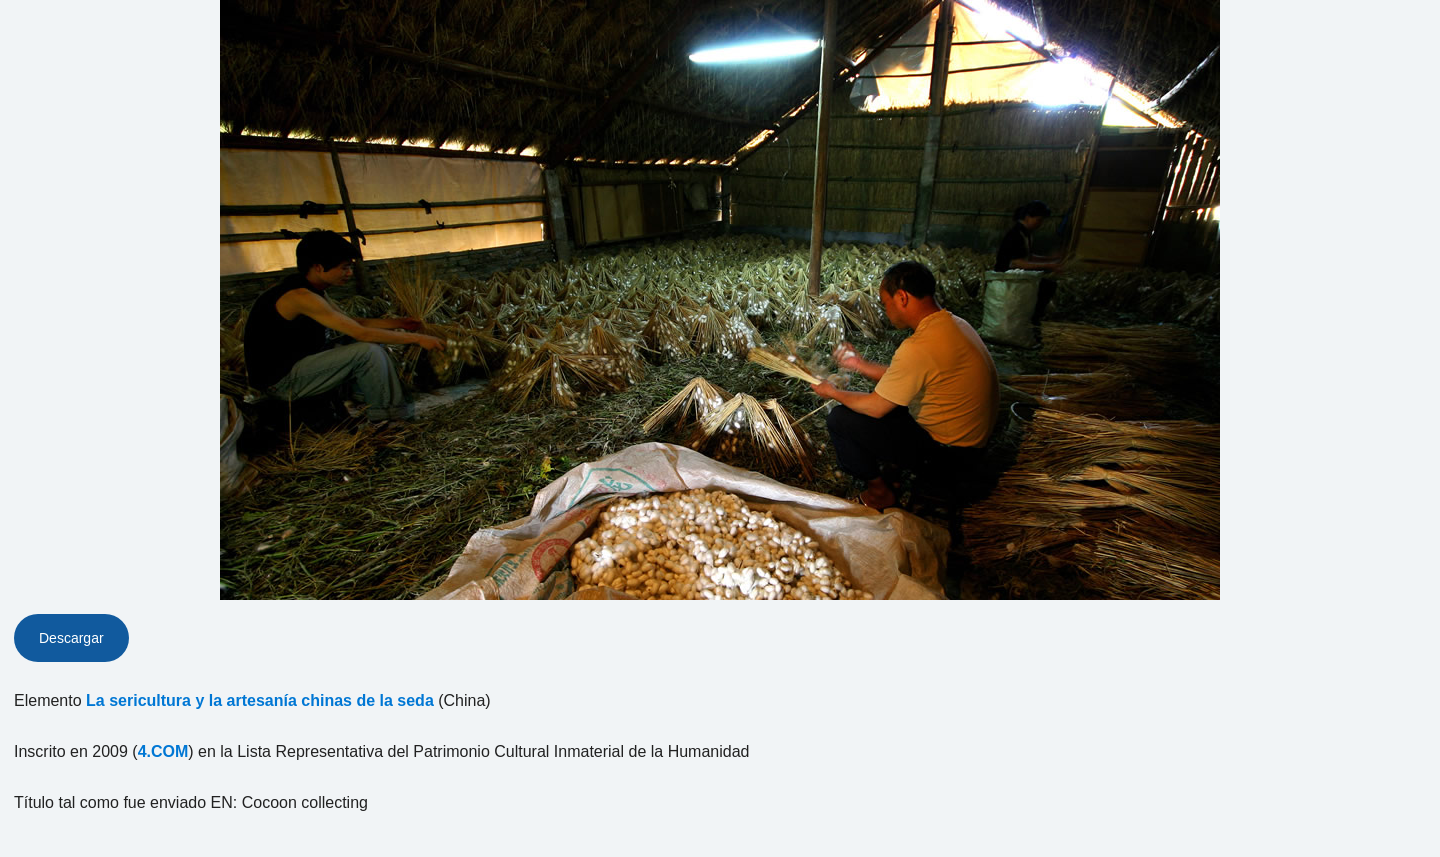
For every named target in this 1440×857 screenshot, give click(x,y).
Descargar (71, 638)
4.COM (163, 751)
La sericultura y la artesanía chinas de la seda (260, 700)
